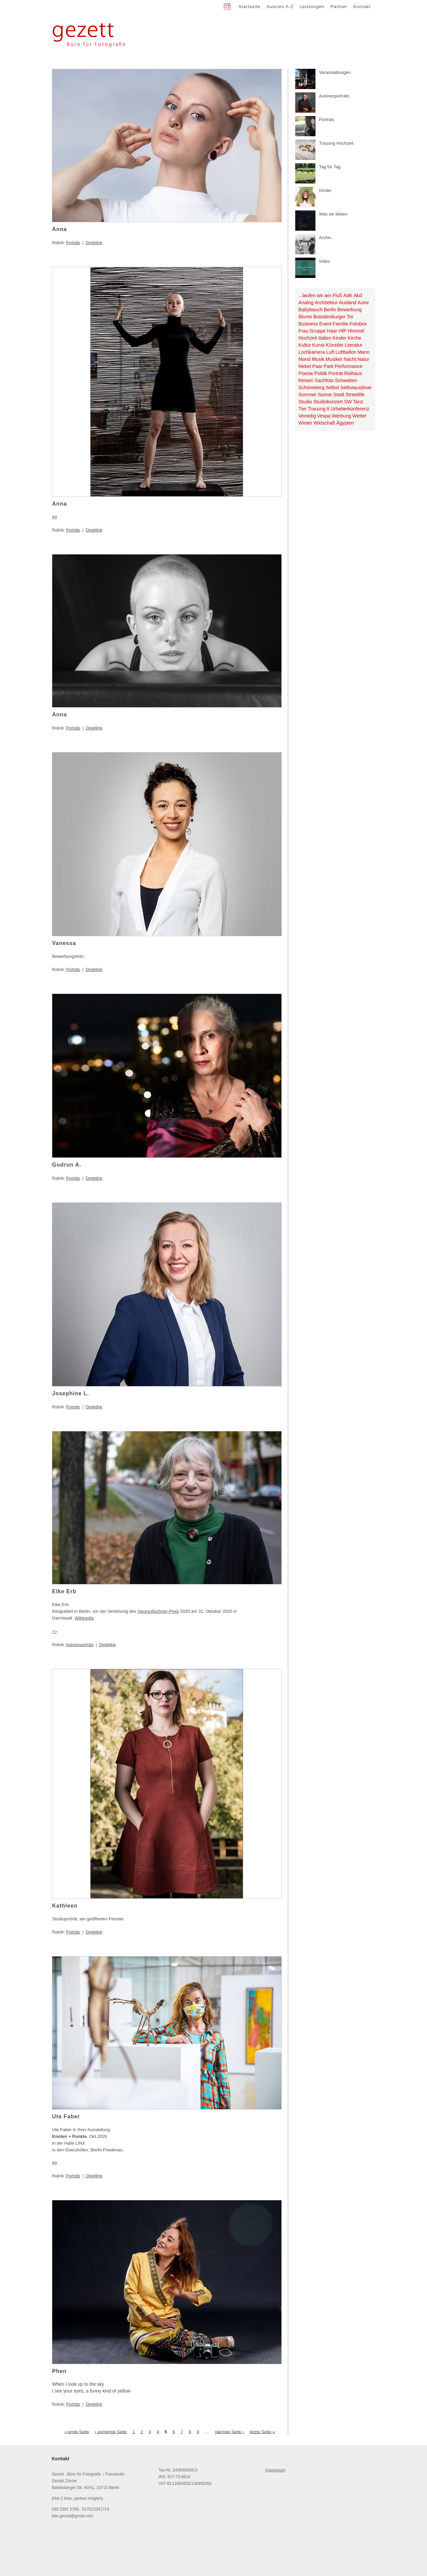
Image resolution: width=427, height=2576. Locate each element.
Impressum (275, 2470)
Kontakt (361, 6)
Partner (339, 6)
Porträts (73, 242)
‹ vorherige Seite (111, 2431)
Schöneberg (312, 387)
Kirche (354, 338)
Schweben (346, 380)
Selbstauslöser (356, 387)
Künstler (334, 345)
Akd (358, 295)
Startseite (250, 6)
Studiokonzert (328, 401)
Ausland (348, 302)
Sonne (325, 394)
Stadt (338, 394)
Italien (324, 338)
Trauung (317, 408)
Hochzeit (308, 338)
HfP (342, 331)
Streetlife (354, 394)
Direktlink (94, 242)
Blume (305, 316)
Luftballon (345, 352)
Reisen (306, 380)
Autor (363, 302)
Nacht (350, 359)
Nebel (305, 366)
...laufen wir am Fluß (320, 295)
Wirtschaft (324, 423)
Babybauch (311, 309)
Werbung (341, 416)
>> (54, 1631)
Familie (340, 323)
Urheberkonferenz (350, 408)
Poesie (306, 373)
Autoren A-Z (280, 6)
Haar (332, 331)
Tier (303, 408)
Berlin (330, 309)
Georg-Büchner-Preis (158, 1611)
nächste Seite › (229, 2431)
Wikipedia (84, 1618)
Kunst (318, 345)
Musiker (334, 359)
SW (348, 401)
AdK (348, 295)
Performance (348, 366)
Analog (306, 302)
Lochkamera (312, 352)
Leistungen (312, 6)
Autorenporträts (80, 1644)
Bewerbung (349, 309)
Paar (317, 366)
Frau (303, 331)
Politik (320, 373)
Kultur (305, 345)
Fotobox (358, 323)
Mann (364, 352)
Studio (305, 401)
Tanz (358, 401)
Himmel (356, 331)
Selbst (332, 387)
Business (308, 323)
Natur (363, 359)
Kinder (339, 338)
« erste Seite (76, 2431)
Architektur (326, 302)
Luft (330, 352)
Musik (318, 359)
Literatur (353, 345)
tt (328, 408)
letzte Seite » (262, 2431)
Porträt (336, 373)
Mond (305, 359)
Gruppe (318, 331)
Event (325, 323)
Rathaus (353, 373)
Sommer (308, 394)
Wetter (360, 416)
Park (328, 366)
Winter (305, 423)
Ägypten (345, 423)
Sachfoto (324, 380)
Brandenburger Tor (333, 316)
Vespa (324, 416)
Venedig (307, 416)
